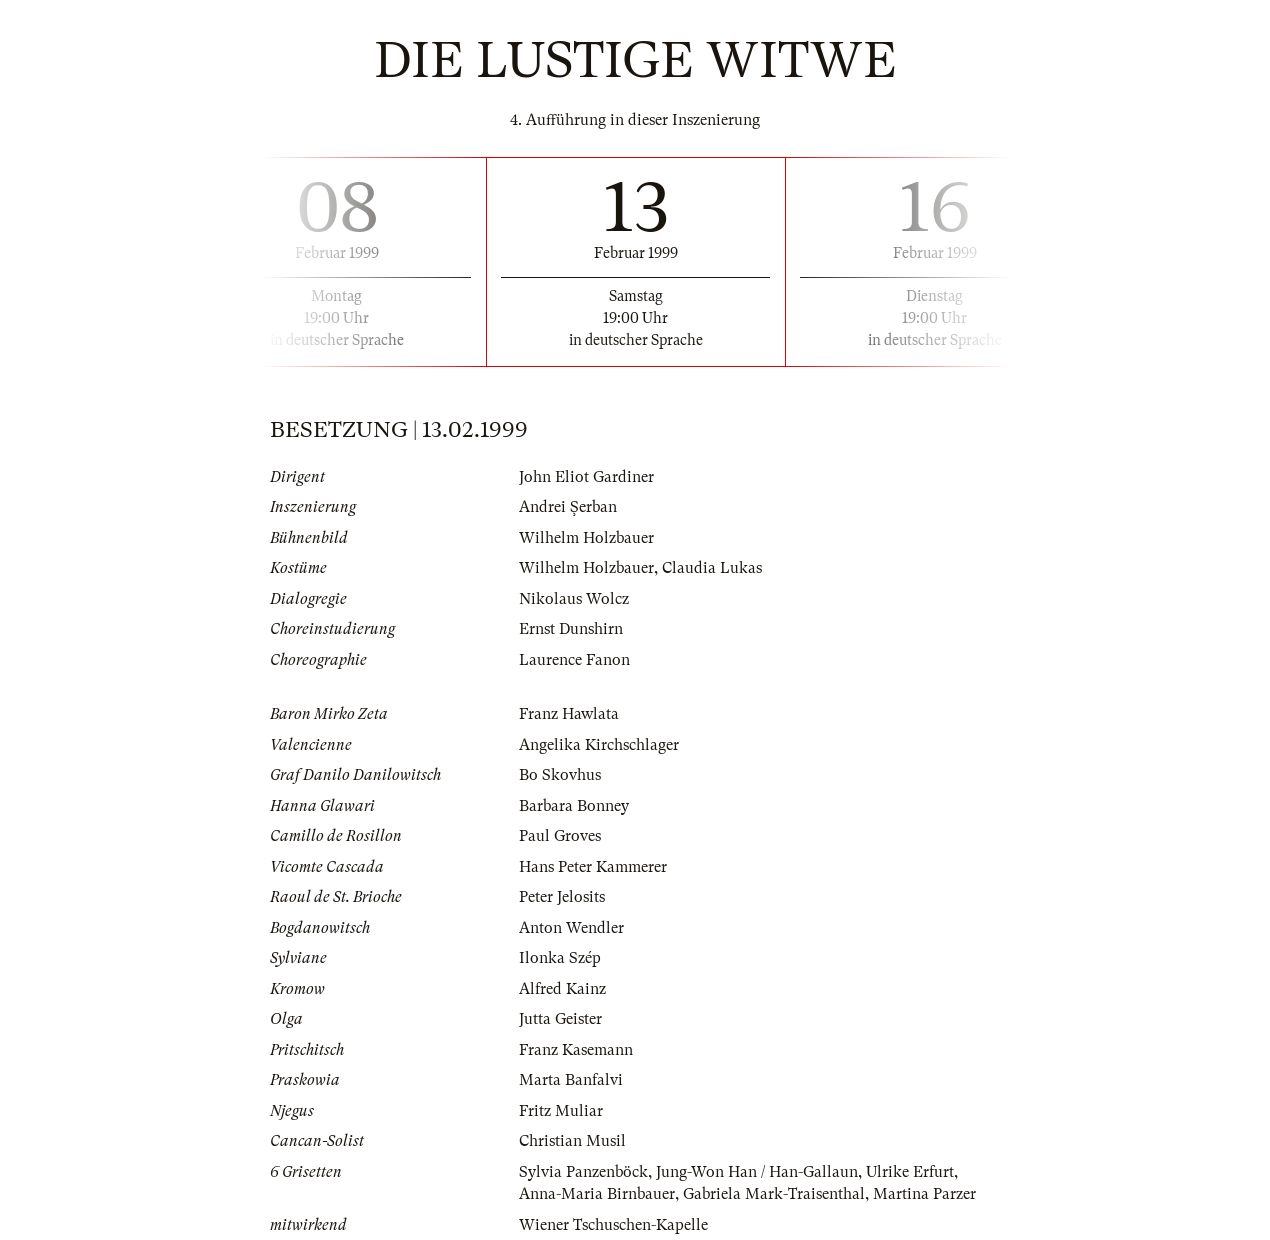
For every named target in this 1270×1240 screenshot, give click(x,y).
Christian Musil (572, 1141)
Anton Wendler (571, 928)
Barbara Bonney (574, 806)
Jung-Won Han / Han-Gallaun (757, 1172)
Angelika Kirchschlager (599, 745)
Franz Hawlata (569, 714)
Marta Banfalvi (571, 1080)
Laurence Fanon (574, 660)
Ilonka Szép (560, 958)
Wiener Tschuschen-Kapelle (613, 1225)
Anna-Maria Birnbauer (597, 1194)
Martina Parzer (924, 1194)
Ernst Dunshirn (571, 629)
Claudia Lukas (712, 568)
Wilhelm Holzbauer (586, 538)
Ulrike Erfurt (910, 1172)
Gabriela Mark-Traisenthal (774, 1194)
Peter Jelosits (562, 897)
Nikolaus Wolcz (574, 599)
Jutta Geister (560, 1019)
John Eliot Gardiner (586, 477)
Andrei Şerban (568, 507)
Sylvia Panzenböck (583, 1172)
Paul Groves (560, 836)
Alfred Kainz (562, 989)
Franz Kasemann (576, 1050)
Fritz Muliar (561, 1111)
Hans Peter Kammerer (593, 867)
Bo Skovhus (560, 775)
